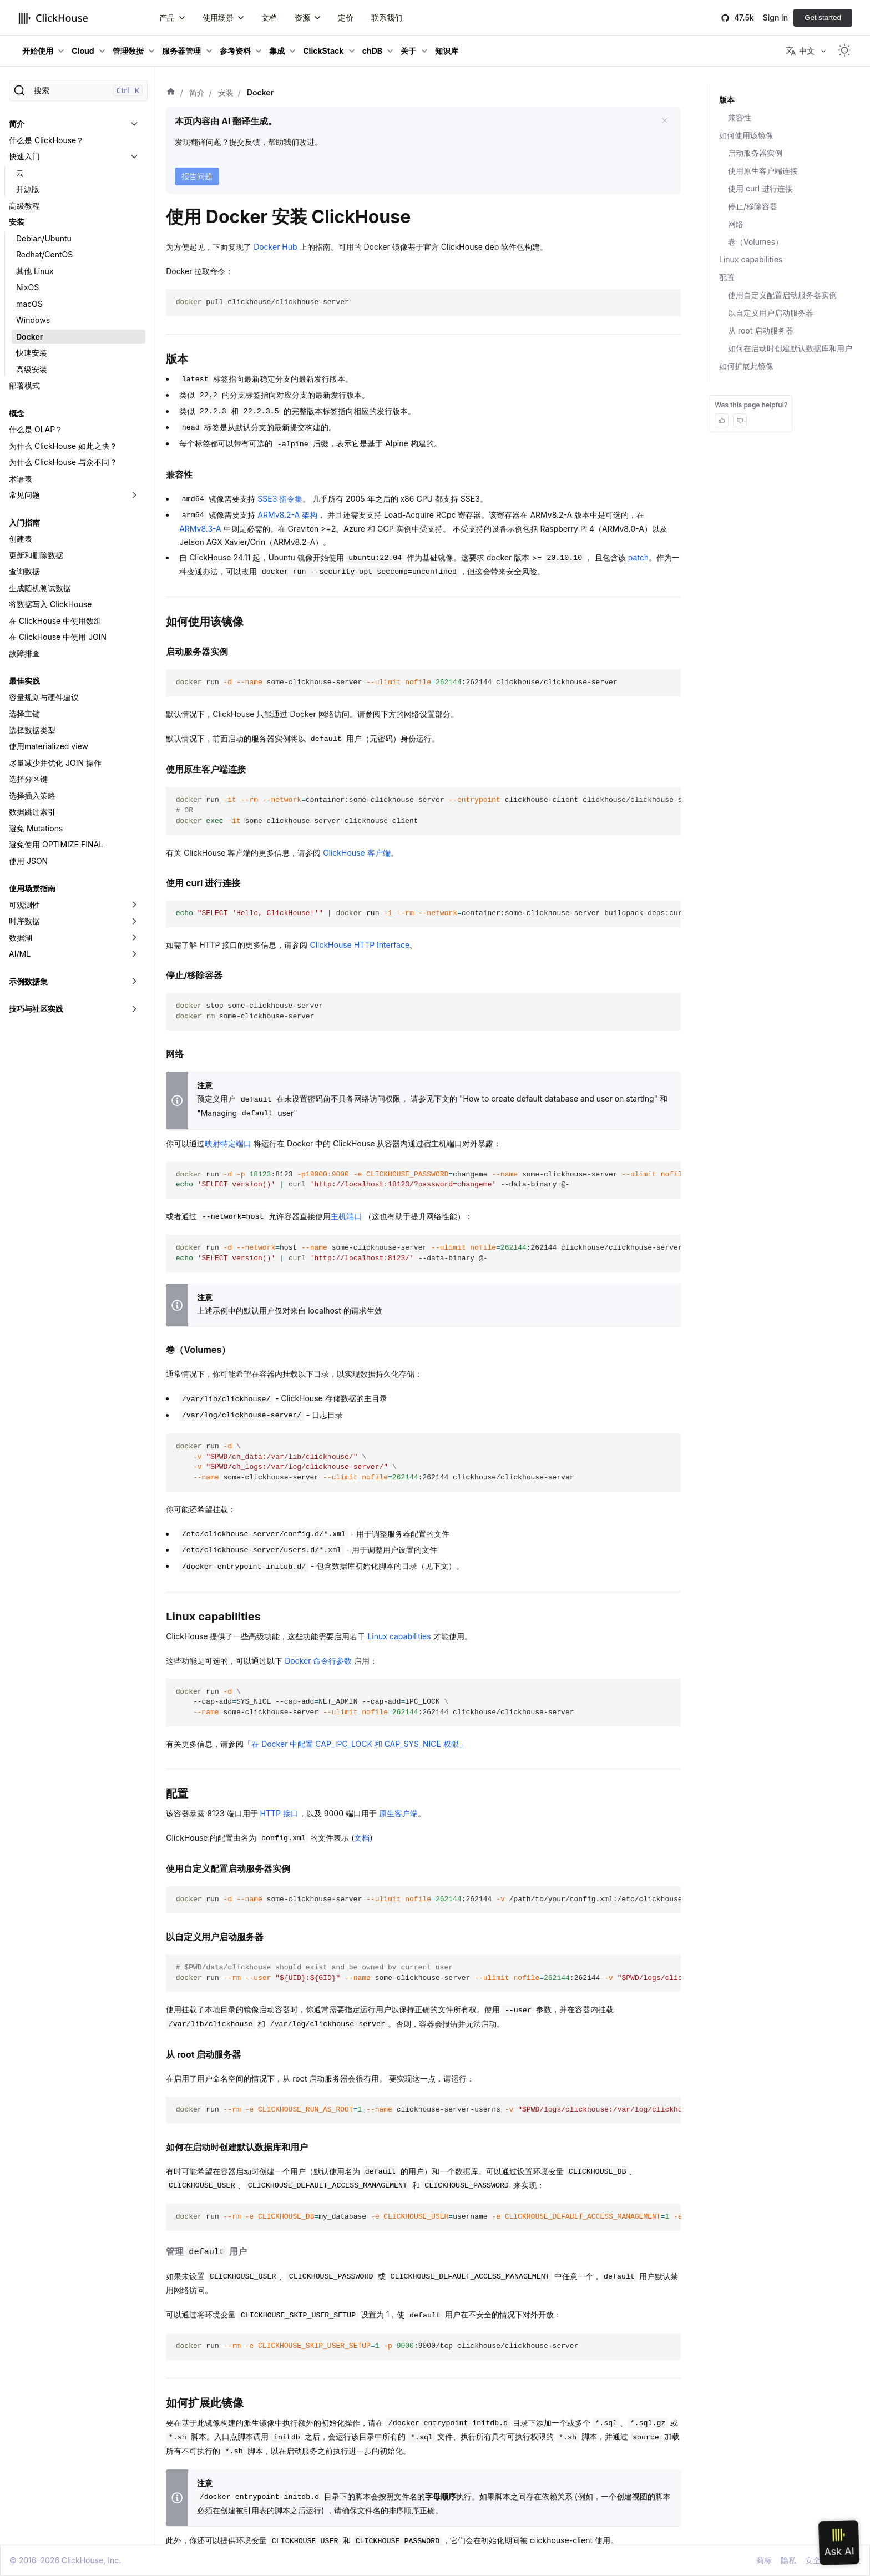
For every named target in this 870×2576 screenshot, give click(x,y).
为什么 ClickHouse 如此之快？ (63, 446)
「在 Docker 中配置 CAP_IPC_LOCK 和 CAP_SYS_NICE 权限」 (355, 1744)
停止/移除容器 (752, 206)
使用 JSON (28, 861)
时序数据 (24, 921)
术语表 (20, 478)
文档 (362, 1837)
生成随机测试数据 (40, 588)
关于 (408, 50)
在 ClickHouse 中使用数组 (55, 620)
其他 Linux (34, 271)
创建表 (20, 538)
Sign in (775, 17)
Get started (823, 17)
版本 (727, 99)
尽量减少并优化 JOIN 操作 (55, 762)
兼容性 (739, 117)
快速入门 (24, 156)
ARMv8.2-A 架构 (287, 514)
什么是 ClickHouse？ (46, 140)
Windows (33, 320)
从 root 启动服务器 (760, 330)
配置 (727, 277)
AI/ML (20, 953)
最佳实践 (24, 680)
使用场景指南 (32, 888)
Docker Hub (275, 246)
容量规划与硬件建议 (44, 697)
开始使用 (37, 50)
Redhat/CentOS (44, 254)
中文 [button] (800, 51)
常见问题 (24, 494)
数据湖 (20, 937)
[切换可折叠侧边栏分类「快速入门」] (134, 156)
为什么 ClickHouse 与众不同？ (63, 462)
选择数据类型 (32, 730)
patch (638, 557)
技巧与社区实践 (36, 1008)
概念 (16, 413)
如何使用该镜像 (746, 135)
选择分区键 (28, 779)
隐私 (788, 2560)
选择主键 (24, 713)
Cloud (83, 50)
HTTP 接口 (279, 1813)
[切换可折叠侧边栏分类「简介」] (134, 124)
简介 (16, 123)
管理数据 (128, 50)
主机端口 (346, 1216)
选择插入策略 (32, 795)
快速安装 (31, 352)
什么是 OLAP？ (36, 429)
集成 (277, 50)
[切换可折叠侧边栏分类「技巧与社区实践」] (134, 1009)
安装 (16, 221)
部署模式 (24, 385)
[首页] (171, 92)
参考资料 (235, 50)
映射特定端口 (228, 1143)
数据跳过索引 (32, 811)
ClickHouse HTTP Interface (359, 944)
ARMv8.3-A (200, 528)
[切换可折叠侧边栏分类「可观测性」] (134, 905)
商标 (764, 2560)
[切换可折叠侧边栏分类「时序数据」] (134, 921)
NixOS (27, 287)
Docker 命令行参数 (318, 1660)
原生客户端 (398, 1813)
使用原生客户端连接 (763, 170)
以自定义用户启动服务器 (770, 312)
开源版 (27, 189)
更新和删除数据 (36, 555)
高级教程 (24, 205)
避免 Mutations (36, 828)
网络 (735, 224)
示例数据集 (28, 981)
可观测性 (24, 905)
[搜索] (78, 90)
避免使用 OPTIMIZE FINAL (56, 844)
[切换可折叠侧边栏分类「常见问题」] (134, 495)
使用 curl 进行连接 (760, 188)
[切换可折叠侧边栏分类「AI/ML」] (134, 954)
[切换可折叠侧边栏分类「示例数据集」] (134, 981)
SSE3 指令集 (279, 498)
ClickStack (323, 50)
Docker (29, 336)
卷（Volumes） (755, 241)
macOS (29, 304)
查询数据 (24, 571)
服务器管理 (181, 50)
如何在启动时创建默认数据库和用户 (790, 348)
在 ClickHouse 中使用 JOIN (58, 637)
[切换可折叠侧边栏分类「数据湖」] (134, 938)
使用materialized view (48, 746)
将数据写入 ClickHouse (50, 604)
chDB (372, 50)
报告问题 (197, 176)
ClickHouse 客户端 (356, 852)
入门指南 (24, 522)
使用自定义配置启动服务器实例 (782, 295)
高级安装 (31, 369)
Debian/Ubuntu (44, 238)
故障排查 (24, 653)
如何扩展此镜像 (746, 366)
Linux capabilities (399, 1636)
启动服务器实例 (755, 153)
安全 (813, 2560)
